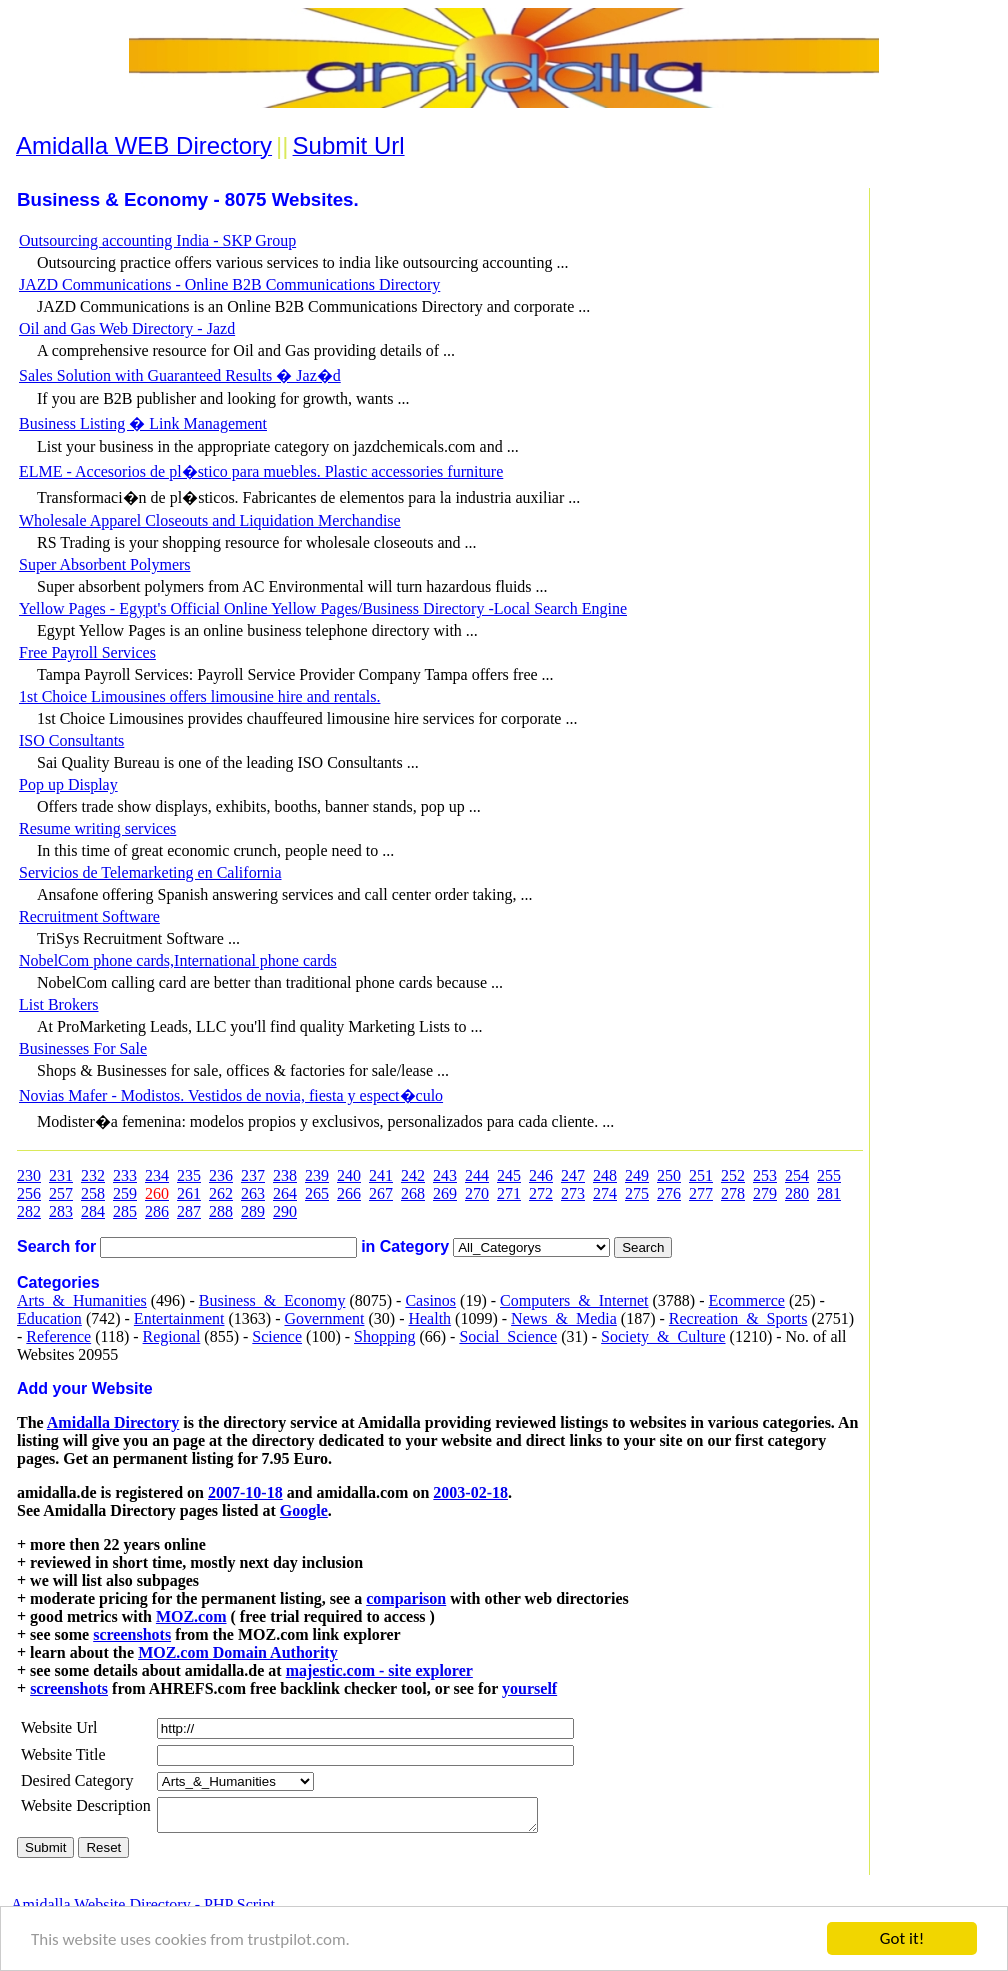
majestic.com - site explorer (379, 1670)
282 (29, 1211)
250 (669, 1175)
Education (49, 1318)
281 (829, 1193)
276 (669, 1193)
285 (125, 1211)
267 (381, 1193)
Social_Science (508, 1336)
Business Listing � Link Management (143, 423)
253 (765, 1175)
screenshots (132, 1634)
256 (29, 1193)
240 (349, 1175)
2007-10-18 (245, 1492)
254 (797, 1175)
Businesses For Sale (83, 1048)
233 (125, 1175)
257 (61, 1193)
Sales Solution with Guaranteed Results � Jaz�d (180, 375)
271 (509, 1193)
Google (304, 1510)
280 (797, 1193)
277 (701, 1193)
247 (573, 1175)
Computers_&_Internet (574, 1300)
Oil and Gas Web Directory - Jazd (127, 328)
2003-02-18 (470, 1492)
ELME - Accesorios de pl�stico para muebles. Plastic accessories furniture (261, 471)
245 (509, 1175)
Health (429, 1318)
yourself (529, 1688)
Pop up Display (68, 784)
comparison (406, 1598)
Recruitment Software (89, 916)
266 (349, 1193)
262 (221, 1193)
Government (324, 1318)
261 (189, 1193)
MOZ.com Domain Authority (238, 1652)
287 (189, 1211)
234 (157, 1175)
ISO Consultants (71, 740)
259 (125, 1193)
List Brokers (59, 1004)
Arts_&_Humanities (82, 1300)
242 (413, 1175)
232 (93, 1175)
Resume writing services (97, 828)
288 (221, 1211)
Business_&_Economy (272, 1300)
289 (253, 1211)
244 (477, 1175)
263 (253, 1193)
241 (381, 1175)
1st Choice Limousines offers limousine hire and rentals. (199, 696)
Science (277, 1336)
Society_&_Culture (663, 1336)
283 (61, 1211)
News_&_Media (564, 1318)
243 (445, 1175)
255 (829, 1175)
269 (445, 1193)
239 (317, 1175)
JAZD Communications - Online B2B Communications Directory (229, 284)
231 (61, 1175)
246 (541, 1175)
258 (93, 1193)
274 (605, 1193)
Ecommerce (746, 1300)
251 (701, 1175)
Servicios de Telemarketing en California (150, 872)
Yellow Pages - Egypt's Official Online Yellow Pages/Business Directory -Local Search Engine (323, 608)
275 (637, 1193)
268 (413, 1193)
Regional (172, 1336)
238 (285, 1175)
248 (605, 1175)
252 (733, 1175)
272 (541, 1193)
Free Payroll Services (87, 652)
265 (317, 1193)
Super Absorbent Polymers (105, 564)
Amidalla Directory (113, 1422)
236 (221, 1175)
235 (189, 1175)
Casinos (430, 1300)
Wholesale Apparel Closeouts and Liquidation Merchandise (210, 520)
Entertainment (179, 1318)
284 (93, 1211)
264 (285, 1193)
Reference (58, 1336)
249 (637, 1175)
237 (253, 1175)
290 (285, 1211)
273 (573, 1193)
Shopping (384, 1336)
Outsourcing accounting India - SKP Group (157, 240)
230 (29, 1175)
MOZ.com (191, 1616)
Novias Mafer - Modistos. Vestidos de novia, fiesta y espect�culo (231, 1095)
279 (765, 1193)
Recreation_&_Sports (738, 1318)
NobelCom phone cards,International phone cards (178, 960)
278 (733, 1193)
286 (157, 1211)
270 (477, 1193)
